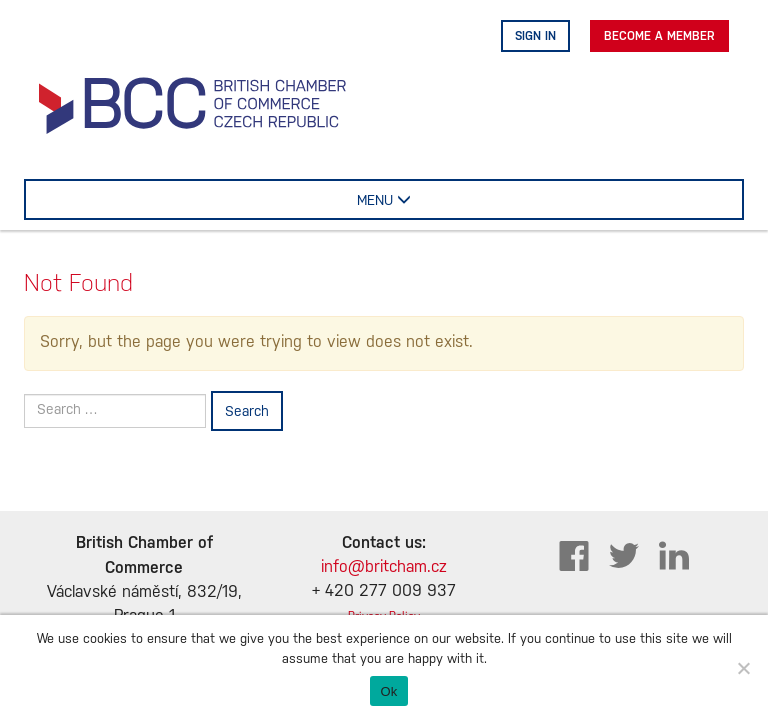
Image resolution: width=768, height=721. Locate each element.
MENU (411, 199)
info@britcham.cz (384, 567)
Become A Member (659, 36)
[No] (743, 668)
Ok (388, 691)
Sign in (535, 36)
